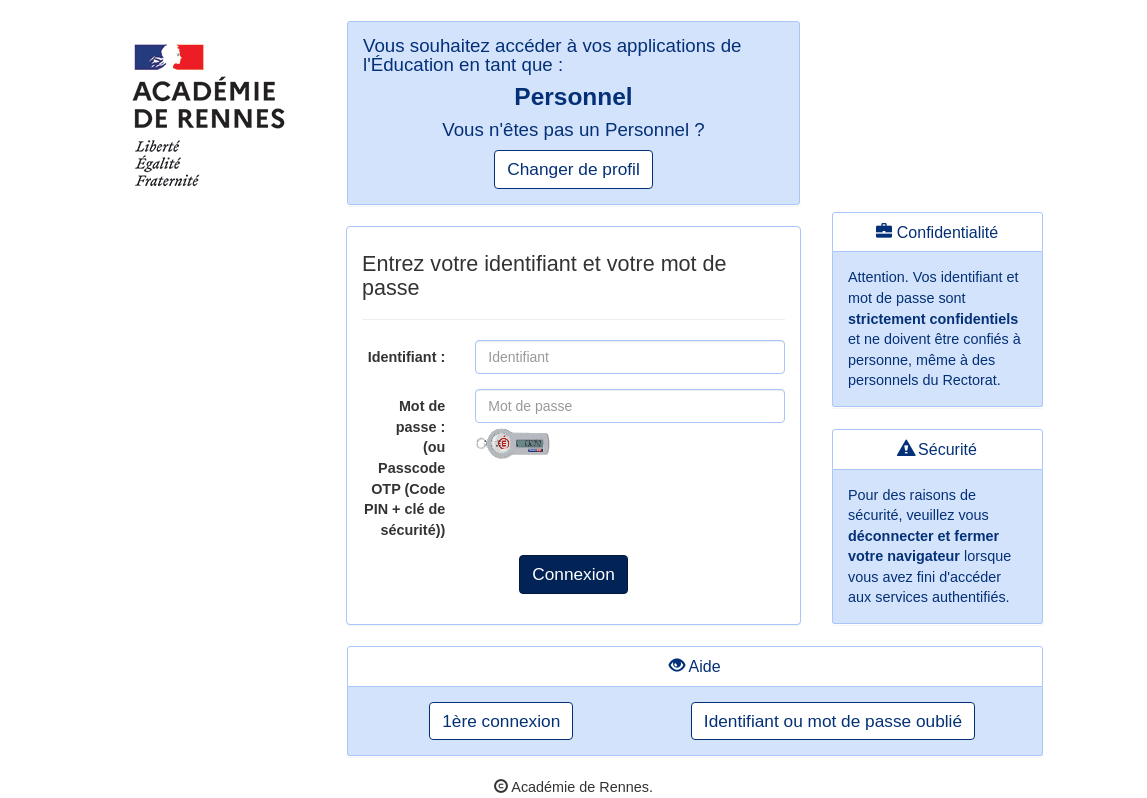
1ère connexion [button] (501, 721)
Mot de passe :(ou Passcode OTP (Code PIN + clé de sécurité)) (404, 467)
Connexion (573, 574)
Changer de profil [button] (573, 169)
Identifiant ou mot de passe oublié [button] (833, 721)
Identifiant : (407, 357)
